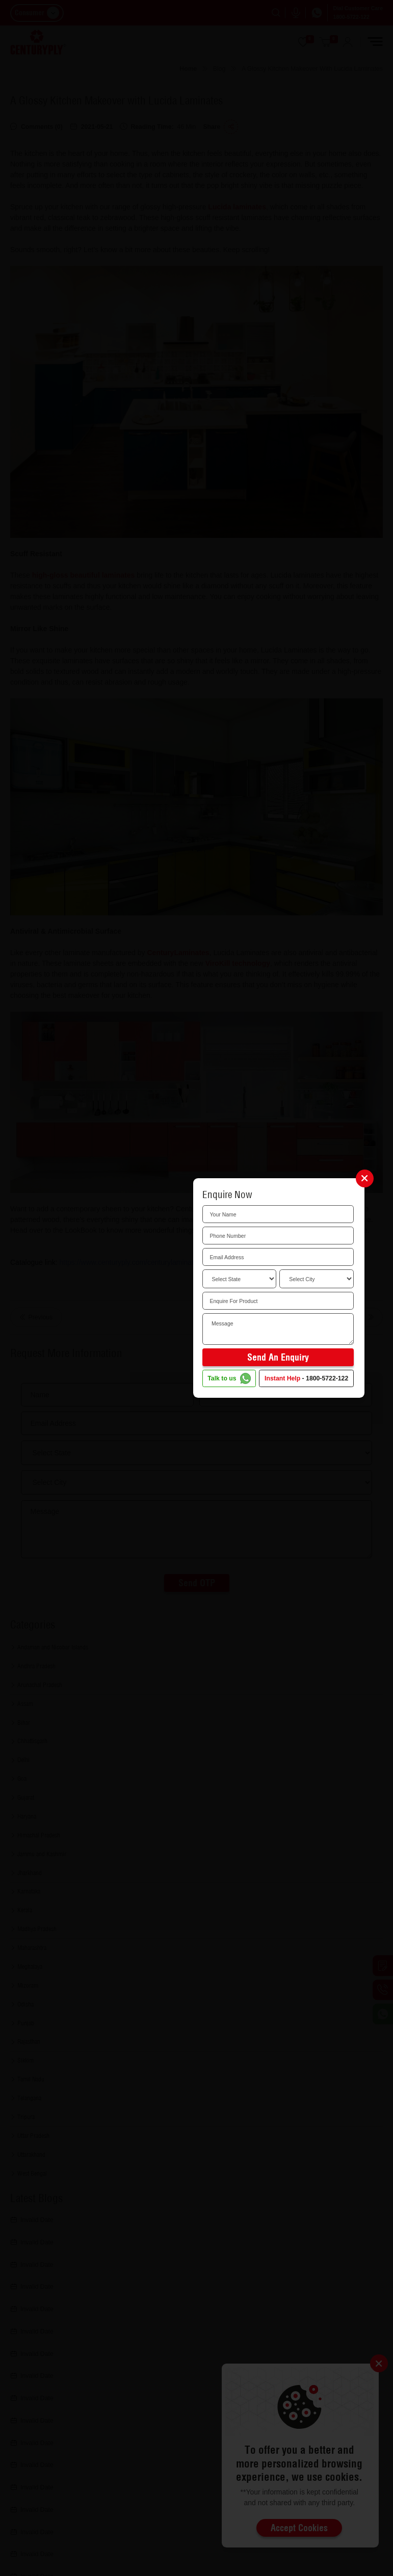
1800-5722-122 (327, 1378)
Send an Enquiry (278, 1357)
